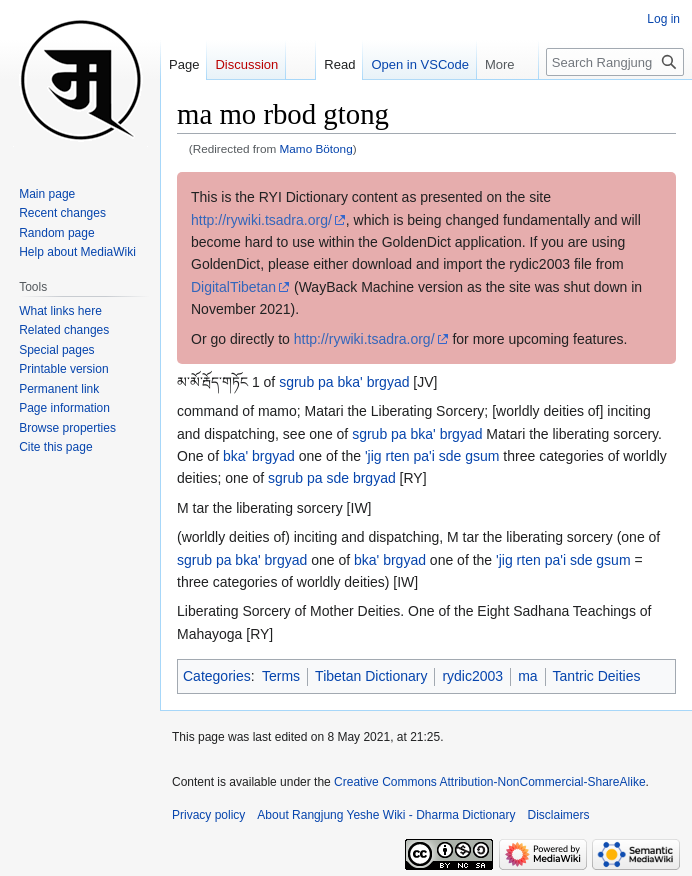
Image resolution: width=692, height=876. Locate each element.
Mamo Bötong (316, 148)
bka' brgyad (259, 456)
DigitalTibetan (233, 287)
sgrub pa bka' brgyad (344, 382)
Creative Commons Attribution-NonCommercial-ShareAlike (489, 782)
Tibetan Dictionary (371, 676)
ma (527, 676)
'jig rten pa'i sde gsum (432, 456)
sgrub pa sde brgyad (332, 478)
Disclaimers (559, 815)
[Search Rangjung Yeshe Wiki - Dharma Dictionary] (615, 62)
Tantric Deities (597, 676)
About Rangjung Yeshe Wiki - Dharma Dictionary (386, 815)
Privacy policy (208, 815)
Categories (217, 676)
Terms (281, 676)
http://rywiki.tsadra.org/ (261, 220)
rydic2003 (472, 676)
